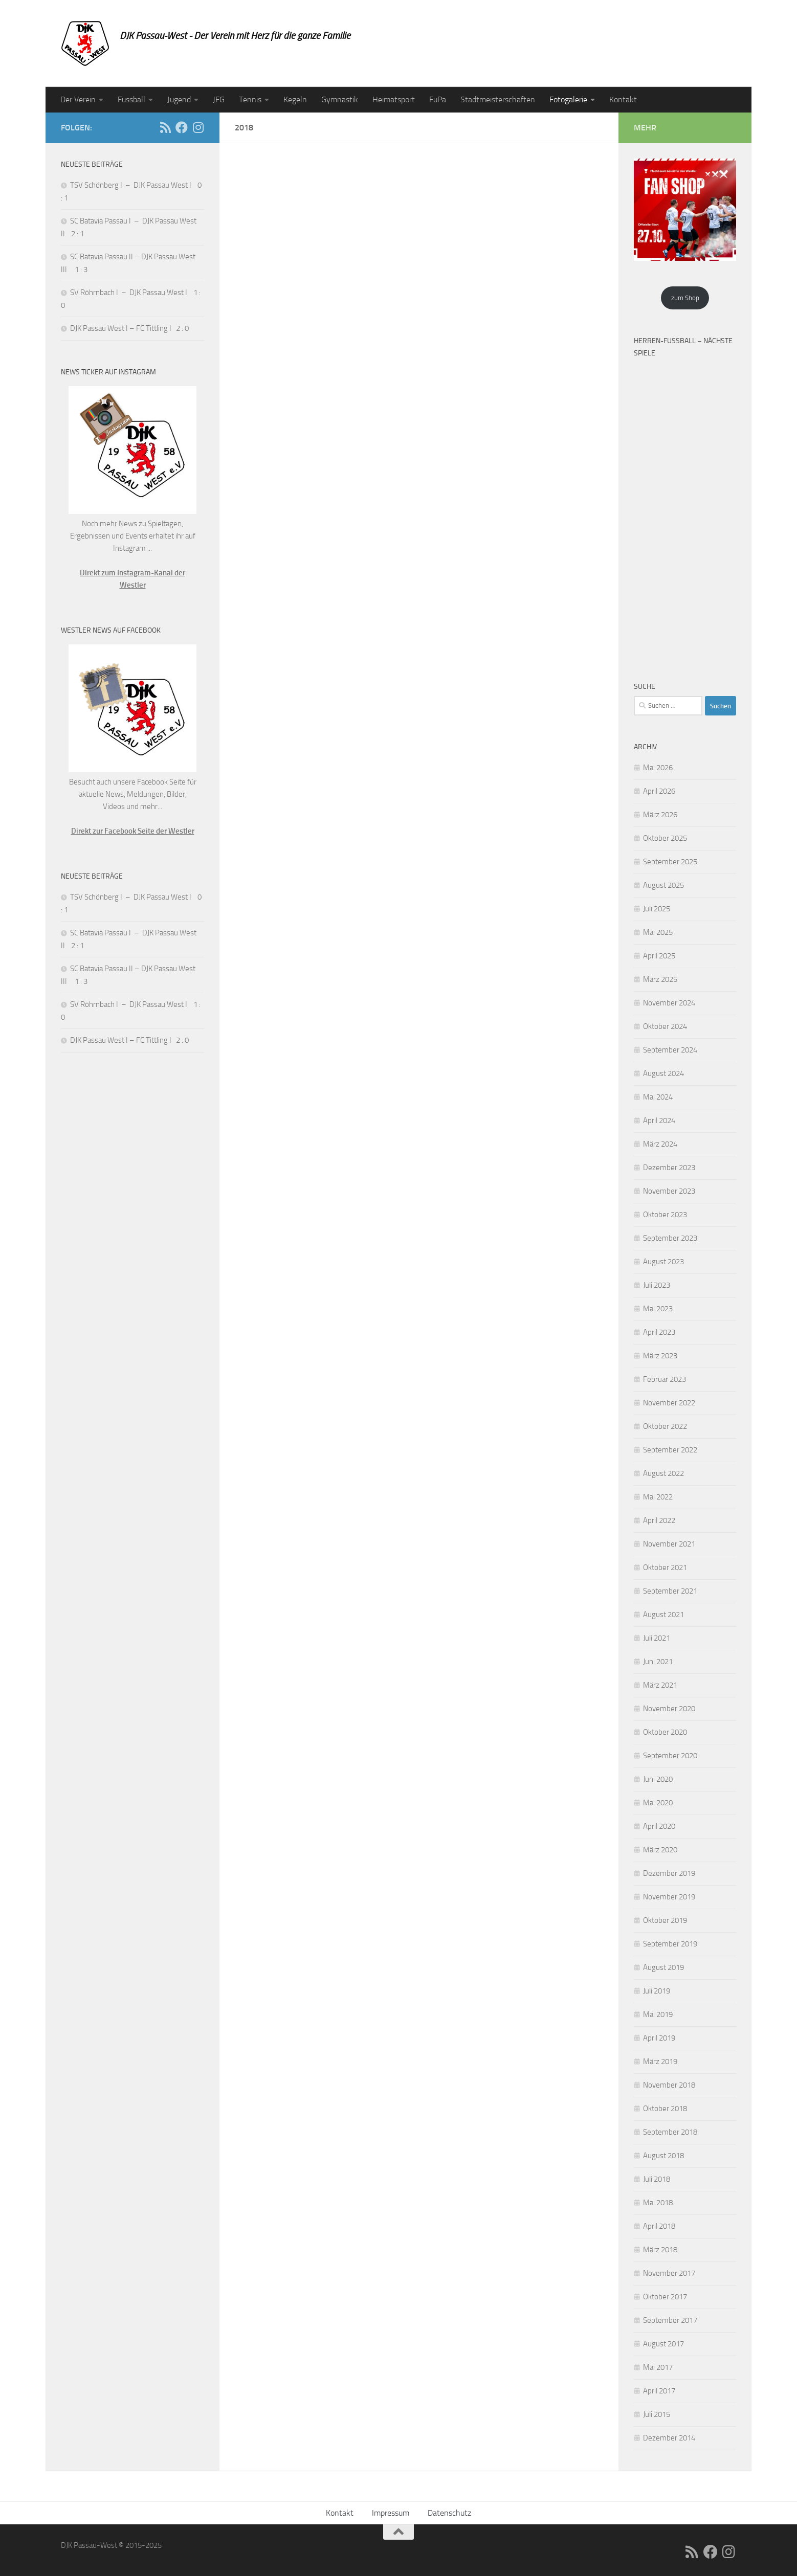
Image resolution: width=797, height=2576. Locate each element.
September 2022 (670, 1449)
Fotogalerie (568, 99)
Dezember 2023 (669, 1167)
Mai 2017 (658, 2367)
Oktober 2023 (665, 1214)
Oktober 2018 (665, 2108)
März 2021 (660, 1685)
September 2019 (670, 1943)
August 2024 (663, 1073)
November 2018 (669, 2085)
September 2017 (670, 2320)
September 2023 (670, 1238)
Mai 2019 (658, 2014)
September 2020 (670, 1755)
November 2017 (669, 2273)
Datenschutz (449, 2513)
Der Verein (78, 99)
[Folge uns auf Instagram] (198, 127)
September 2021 (670, 1591)
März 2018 (660, 2249)
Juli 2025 (656, 908)
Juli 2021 (656, 1638)
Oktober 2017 (665, 2296)
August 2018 (663, 2155)
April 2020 (659, 1826)
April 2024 (659, 1120)
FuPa (437, 99)
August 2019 (663, 1967)
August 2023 (663, 1261)
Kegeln (295, 99)
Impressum (390, 2513)
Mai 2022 (658, 1497)
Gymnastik (339, 99)
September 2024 (670, 1050)
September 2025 (670, 861)
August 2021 (663, 1614)
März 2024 (660, 1144)
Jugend (179, 99)
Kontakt (623, 99)
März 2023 (660, 1355)
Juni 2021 (658, 1661)
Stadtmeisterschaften (497, 99)
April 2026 (659, 791)
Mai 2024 (658, 1097)
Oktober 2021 (665, 1567)
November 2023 (669, 1191)
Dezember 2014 (669, 2438)
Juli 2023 (656, 1285)
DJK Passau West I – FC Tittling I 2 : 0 (129, 328)
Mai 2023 (658, 1308)
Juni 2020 (658, 1779)
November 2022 (669, 1402)
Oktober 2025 (665, 838)
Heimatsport (393, 99)
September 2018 (670, 2132)
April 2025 (659, 955)
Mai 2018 (658, 2202)
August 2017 (663, 2343)
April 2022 (659, 1520)
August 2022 (663, 1473)
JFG (219, 99)
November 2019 (669, 1896)
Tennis (250, 99)
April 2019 (659, 2038)
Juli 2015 (656, 2414)
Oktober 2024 (665, 1026)
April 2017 (659, 2390)
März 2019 (660, 2061)
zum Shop (685, 298)
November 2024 (669, 1002)
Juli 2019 (656, 1991)
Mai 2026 (658, 767)
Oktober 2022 (665, 1426)
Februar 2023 (664, 1379)
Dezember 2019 (669, 1873)
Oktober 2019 (665, 1920)
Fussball (131, 99)
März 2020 (660, 1849)
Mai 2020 (658, 1802)
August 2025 (663, 885)
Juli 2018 (656, 2179)
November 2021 (669, 1544)
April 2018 (659, 2226)
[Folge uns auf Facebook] (181, 127)
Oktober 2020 (665, 1732)
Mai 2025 (658, 932)
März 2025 (660, 979)
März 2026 (660, 814)
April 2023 (659, 1332)
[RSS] (165, 127)
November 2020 (669, 1708)
